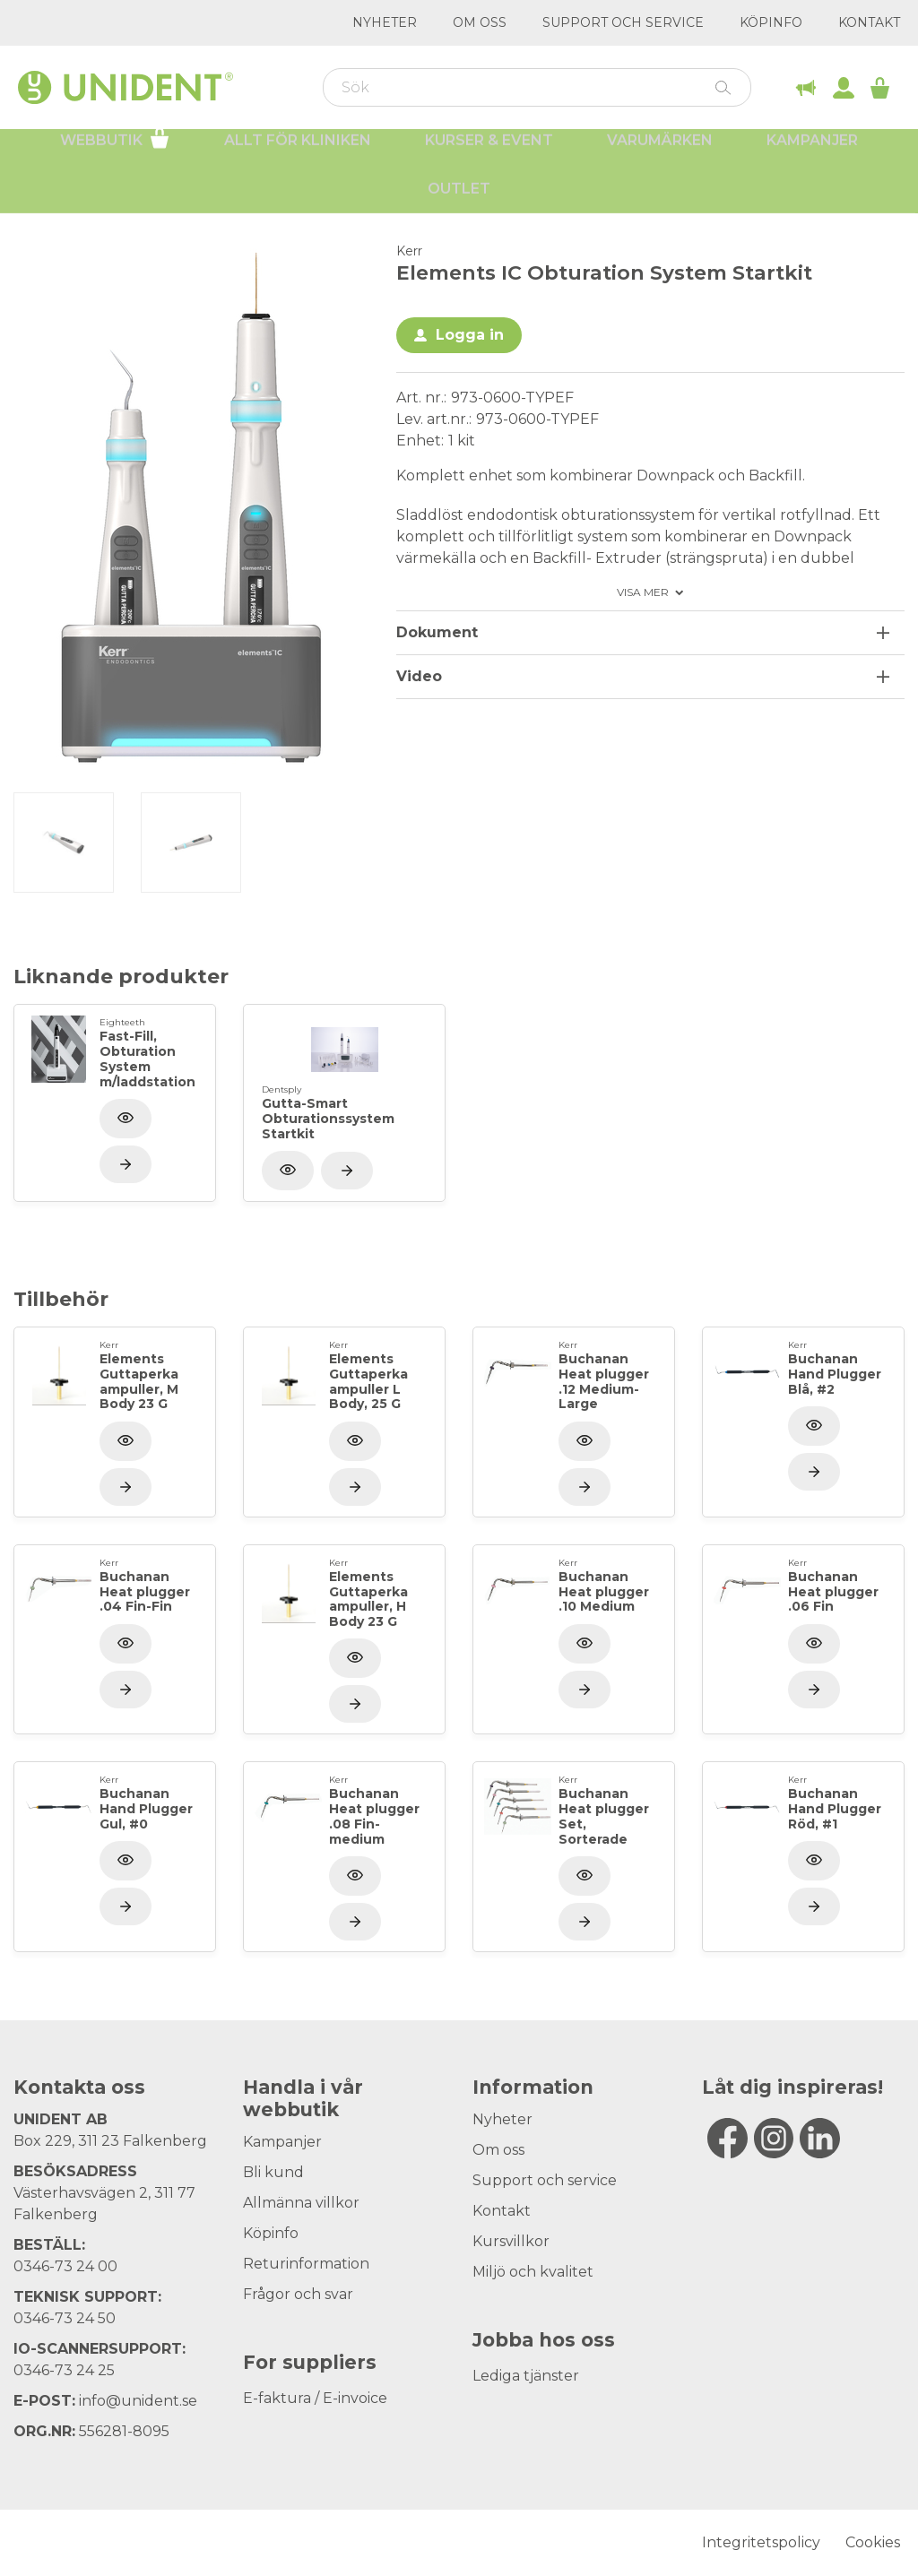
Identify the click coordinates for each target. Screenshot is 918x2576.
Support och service (623, 22)
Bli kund (273, 2172)
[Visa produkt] (126, 1164)
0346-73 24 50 (64, 2318)
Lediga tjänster (525, 2375)
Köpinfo (771, 22)
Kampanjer (812, 152)
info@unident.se (138, 2400)
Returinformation (306, 2263)
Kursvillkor (511, 2241)
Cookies (872, 2542)
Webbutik (115, 150)
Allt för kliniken (297, 152)
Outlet (459, 201)
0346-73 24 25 (64, 2370)
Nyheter (384, 22)
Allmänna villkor (301, 2202)
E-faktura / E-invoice (315, 2398)
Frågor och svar (298, 2294)
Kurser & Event (489, 152)
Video (419, 676)
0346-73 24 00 (65, 2266)
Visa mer (643, 592)
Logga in (470, 334)
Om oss (480, 22)
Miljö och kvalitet (532, 2271)
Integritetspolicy (761, 2542)
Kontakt (869, 22)
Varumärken (660, 152)
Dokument (437, 632)
